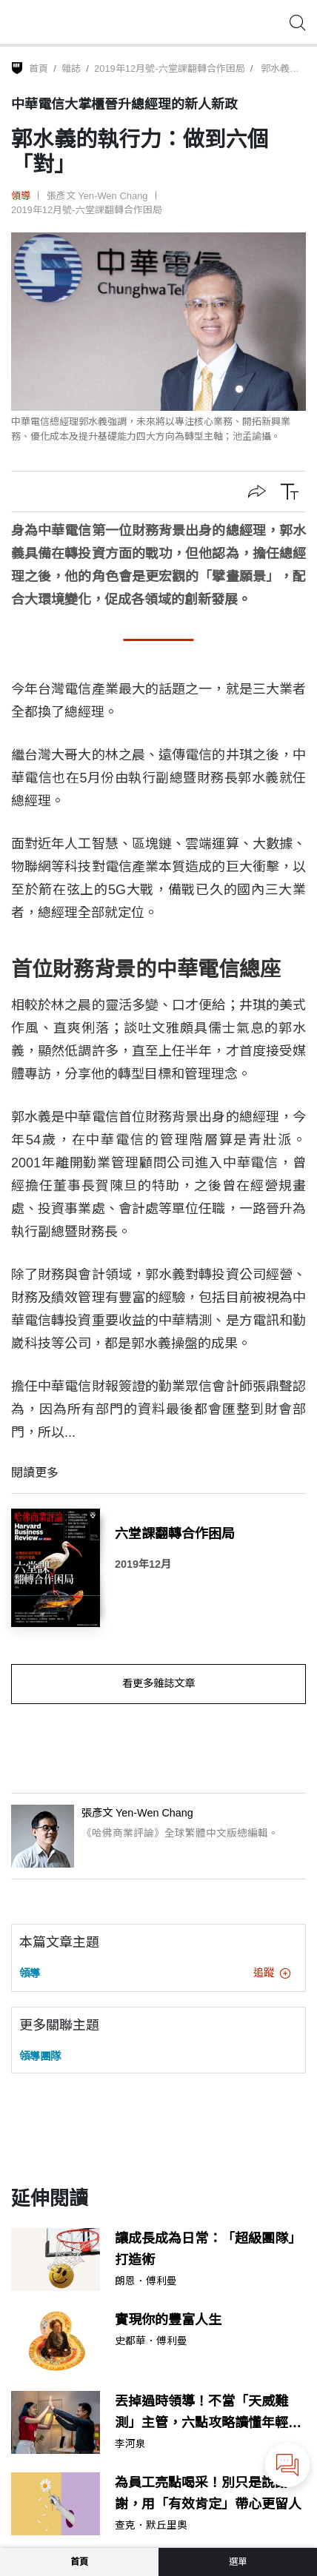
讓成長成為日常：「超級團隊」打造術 (208, 2249)
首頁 (38, 68)
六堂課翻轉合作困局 (175, 1533)
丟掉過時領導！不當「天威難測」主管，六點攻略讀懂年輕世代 (208, 2414)
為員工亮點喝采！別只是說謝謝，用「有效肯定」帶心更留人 (208, 2493)
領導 (20, 195)
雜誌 (71, 68)
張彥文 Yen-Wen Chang (97, 195)
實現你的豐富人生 (168, 2319)
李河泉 (130, 2444)
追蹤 (271, 1973)
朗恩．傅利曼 (146, 2281)
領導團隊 (40, 2056)
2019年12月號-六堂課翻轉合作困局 (169, 68)
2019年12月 (143, 1564)
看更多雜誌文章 (158, 1683)
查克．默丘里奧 (151, 2525)
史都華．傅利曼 (151, 2341)
